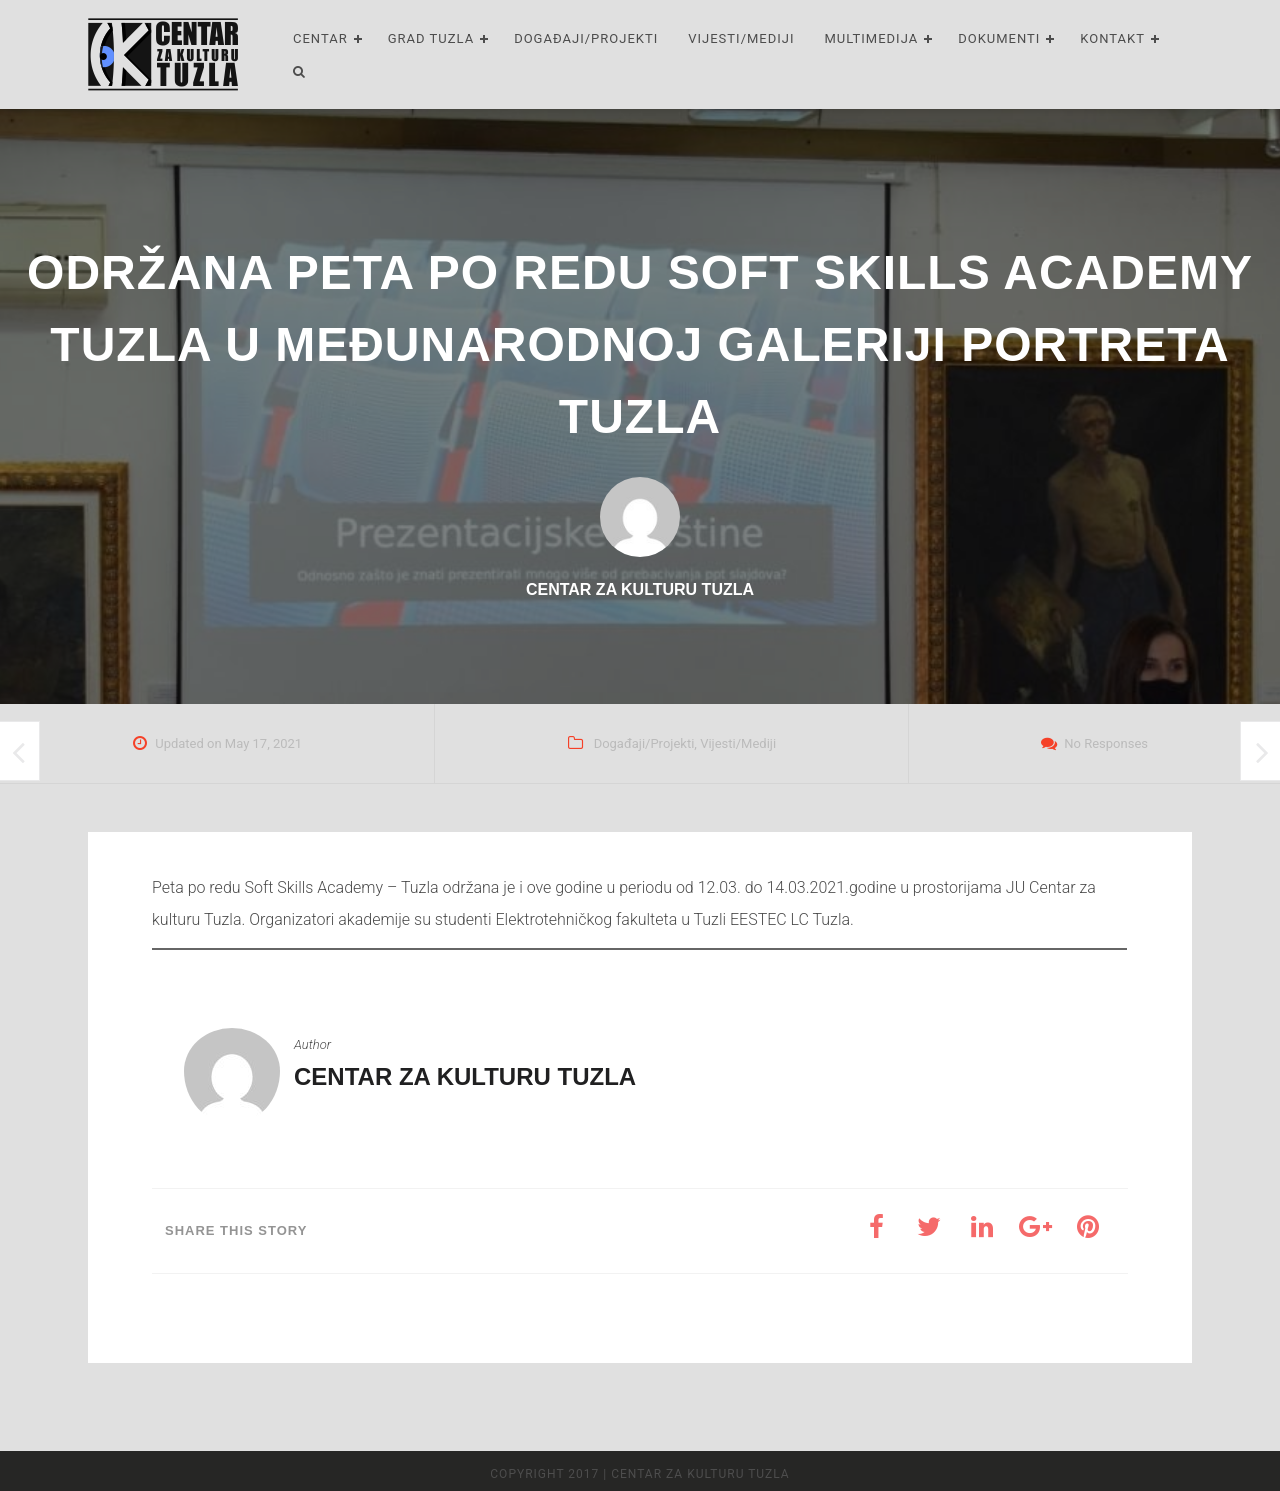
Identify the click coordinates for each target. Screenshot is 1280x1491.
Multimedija (872, 38)
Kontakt (1112, 38)
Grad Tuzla (431, 38)
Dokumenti (999, 38)
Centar (320, 38)
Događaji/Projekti (586, 38)
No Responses (1106, 743)
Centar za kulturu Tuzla (465, 1076)
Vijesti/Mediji (741, 38)
